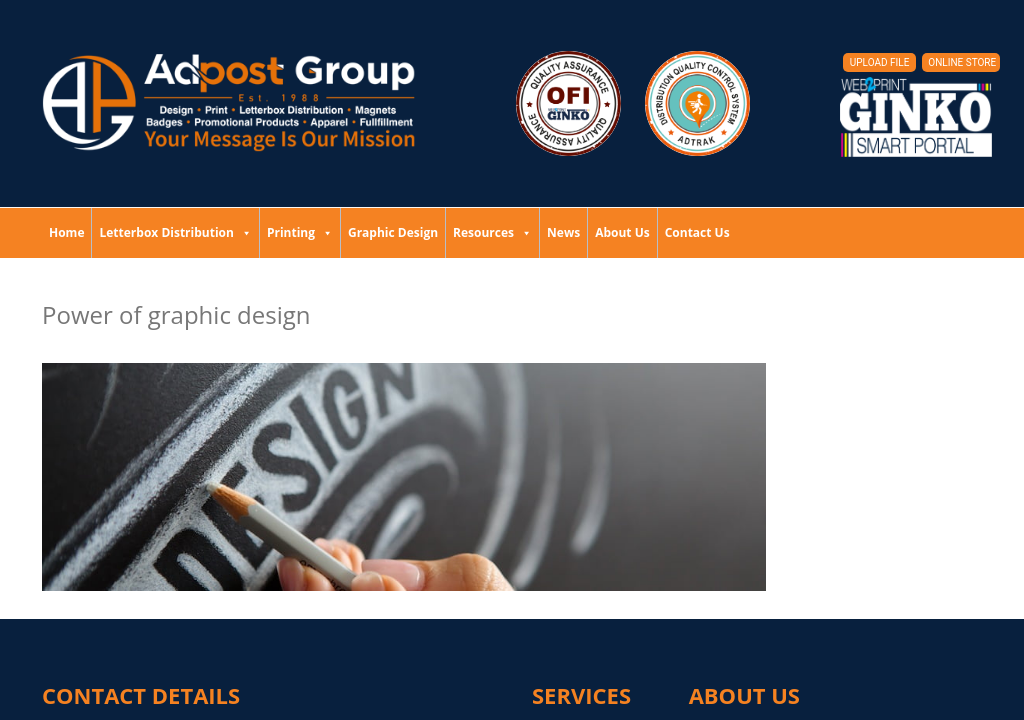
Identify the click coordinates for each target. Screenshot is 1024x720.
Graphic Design (393, 232)
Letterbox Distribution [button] (175, 232)
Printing (300, 232)
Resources (492, 232)
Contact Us (697, 232)
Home (66, 232)
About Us (622, 232)
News (563, 232)
